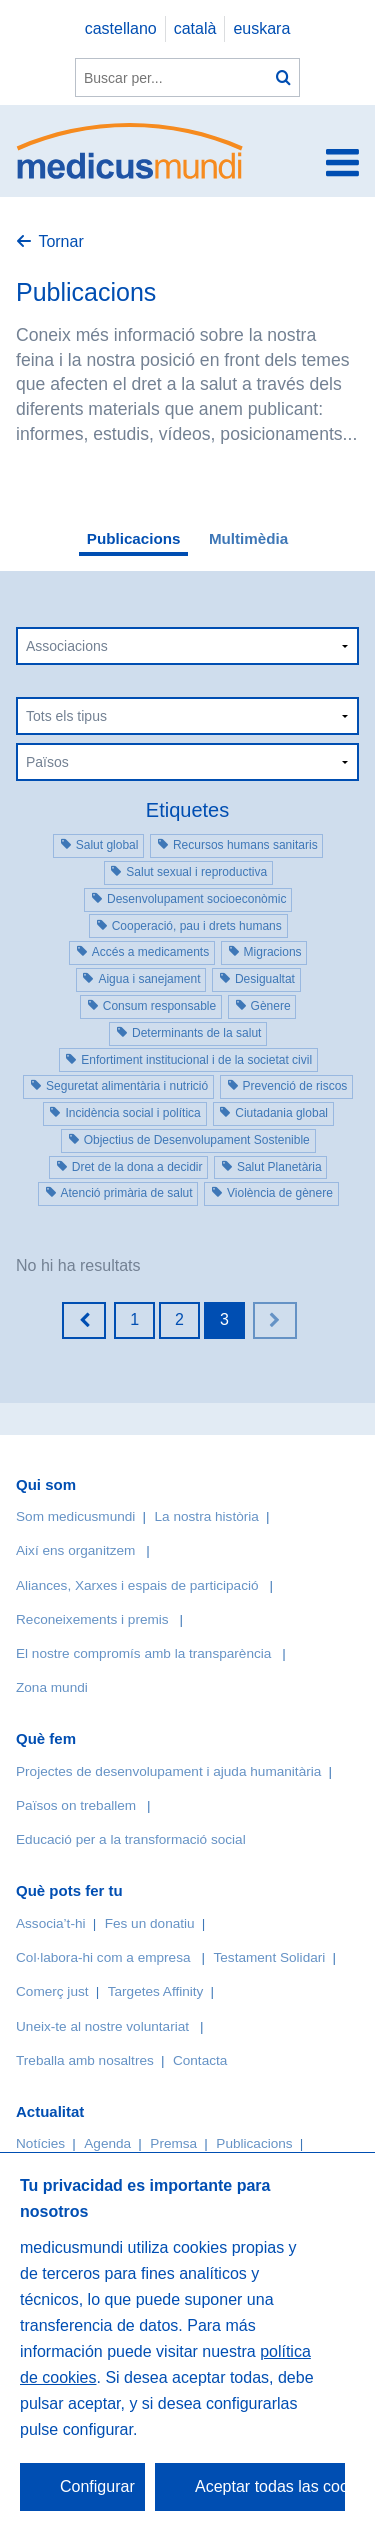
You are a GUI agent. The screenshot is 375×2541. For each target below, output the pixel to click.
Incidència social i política (132, 1113)
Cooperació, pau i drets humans (197, 926)
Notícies (40, 2143)
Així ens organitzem (75, 1550)
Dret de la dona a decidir (137, 1167)
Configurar (97, 2486)
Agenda (107, 2143)
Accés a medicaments (150, 952)
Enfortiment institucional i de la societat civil (196, 1060)
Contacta (200, 2060)
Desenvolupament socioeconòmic (196, 899)
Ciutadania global (281, 1113)
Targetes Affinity (156, 1991)
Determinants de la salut (196, 1033)
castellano (121, 28)
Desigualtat (265, 979)
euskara (261, 28)
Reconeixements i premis (92, 1619)
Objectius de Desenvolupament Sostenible (197, 1140)
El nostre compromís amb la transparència (143, 1653)
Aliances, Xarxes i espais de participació (137, 1585)
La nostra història (207, 1516)
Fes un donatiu (150, 1923)
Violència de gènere (280, 1193)
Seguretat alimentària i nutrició (127, 1086)
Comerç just (52, 1991)
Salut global (107, 845)
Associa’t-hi (51, 1923)
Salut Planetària (279, 1167)
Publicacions (134, 538)
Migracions (273, 952)
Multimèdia (248, 538)
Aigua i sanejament (149, 979)
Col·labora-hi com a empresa (103, 1957)
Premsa (173, 2143)
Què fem (46, 1738)
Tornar (60, 241)
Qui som (46, 1484)
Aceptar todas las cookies (270, 2486)
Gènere (271, 1006)
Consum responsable (159, 1006)
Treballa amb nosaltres (85, 2060)
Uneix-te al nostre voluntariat (102, 2026)
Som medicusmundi (75, 1516)
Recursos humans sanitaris (245, 845)
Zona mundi (52, 1687)
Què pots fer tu (69, 1890)
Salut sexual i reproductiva (196, 872)
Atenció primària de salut (127, 1193)
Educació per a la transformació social (131, 1839)
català (195, 28)
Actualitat (50, 2111)
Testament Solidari (269, 1957)
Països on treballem (78, 1805)
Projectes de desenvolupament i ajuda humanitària (168, 1771)
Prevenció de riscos (295, 1086)
